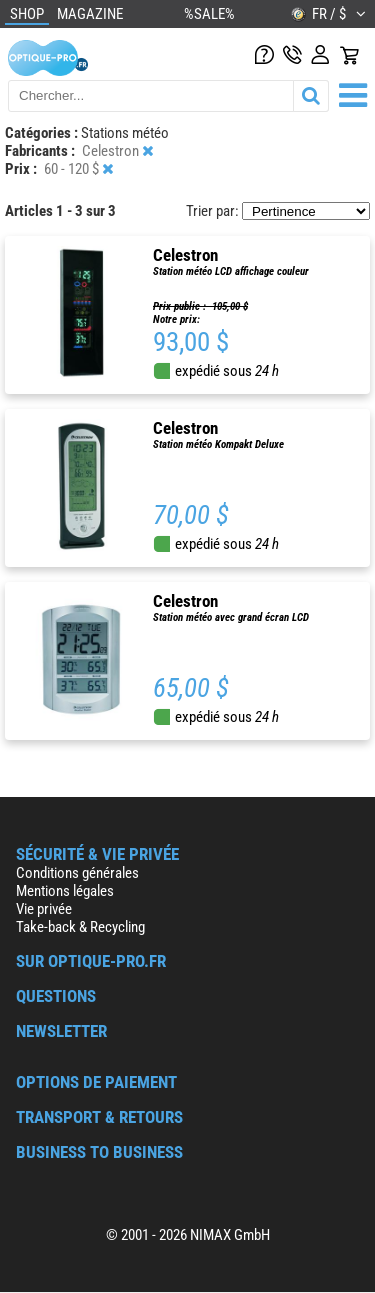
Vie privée (44, 909)
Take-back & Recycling (80, 927)
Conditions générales (77, 873)
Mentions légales (65, 891)
